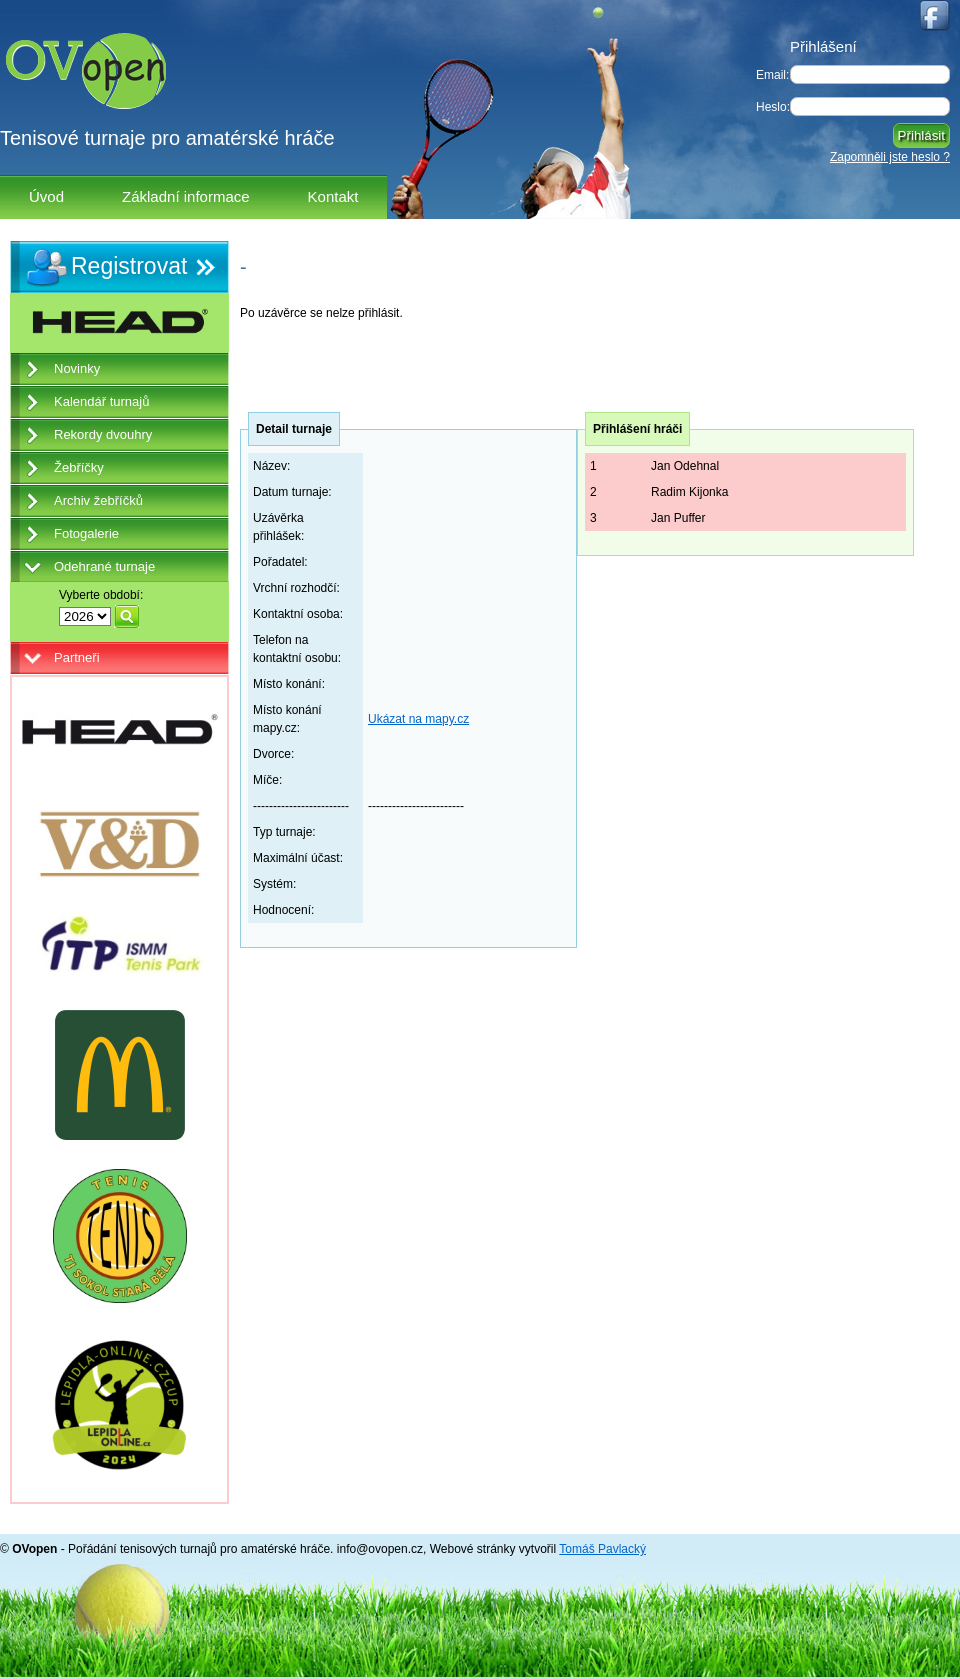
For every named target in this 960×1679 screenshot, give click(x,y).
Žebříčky (79, 467)
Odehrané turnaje (104, 566)
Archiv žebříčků (98, 500)
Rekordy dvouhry (103, 434)
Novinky (77, 368)
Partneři (77, 657)
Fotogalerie (86, 533)
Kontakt (333, 196)
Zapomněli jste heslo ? (890, 157)
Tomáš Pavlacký (602, 1549)
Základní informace (186, 196)
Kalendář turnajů (101, 401)
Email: (772, 75)
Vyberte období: (101, 595)
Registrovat (129, 266)
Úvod (46, 196)
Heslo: (773, 107)
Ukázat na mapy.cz (418, 719)
